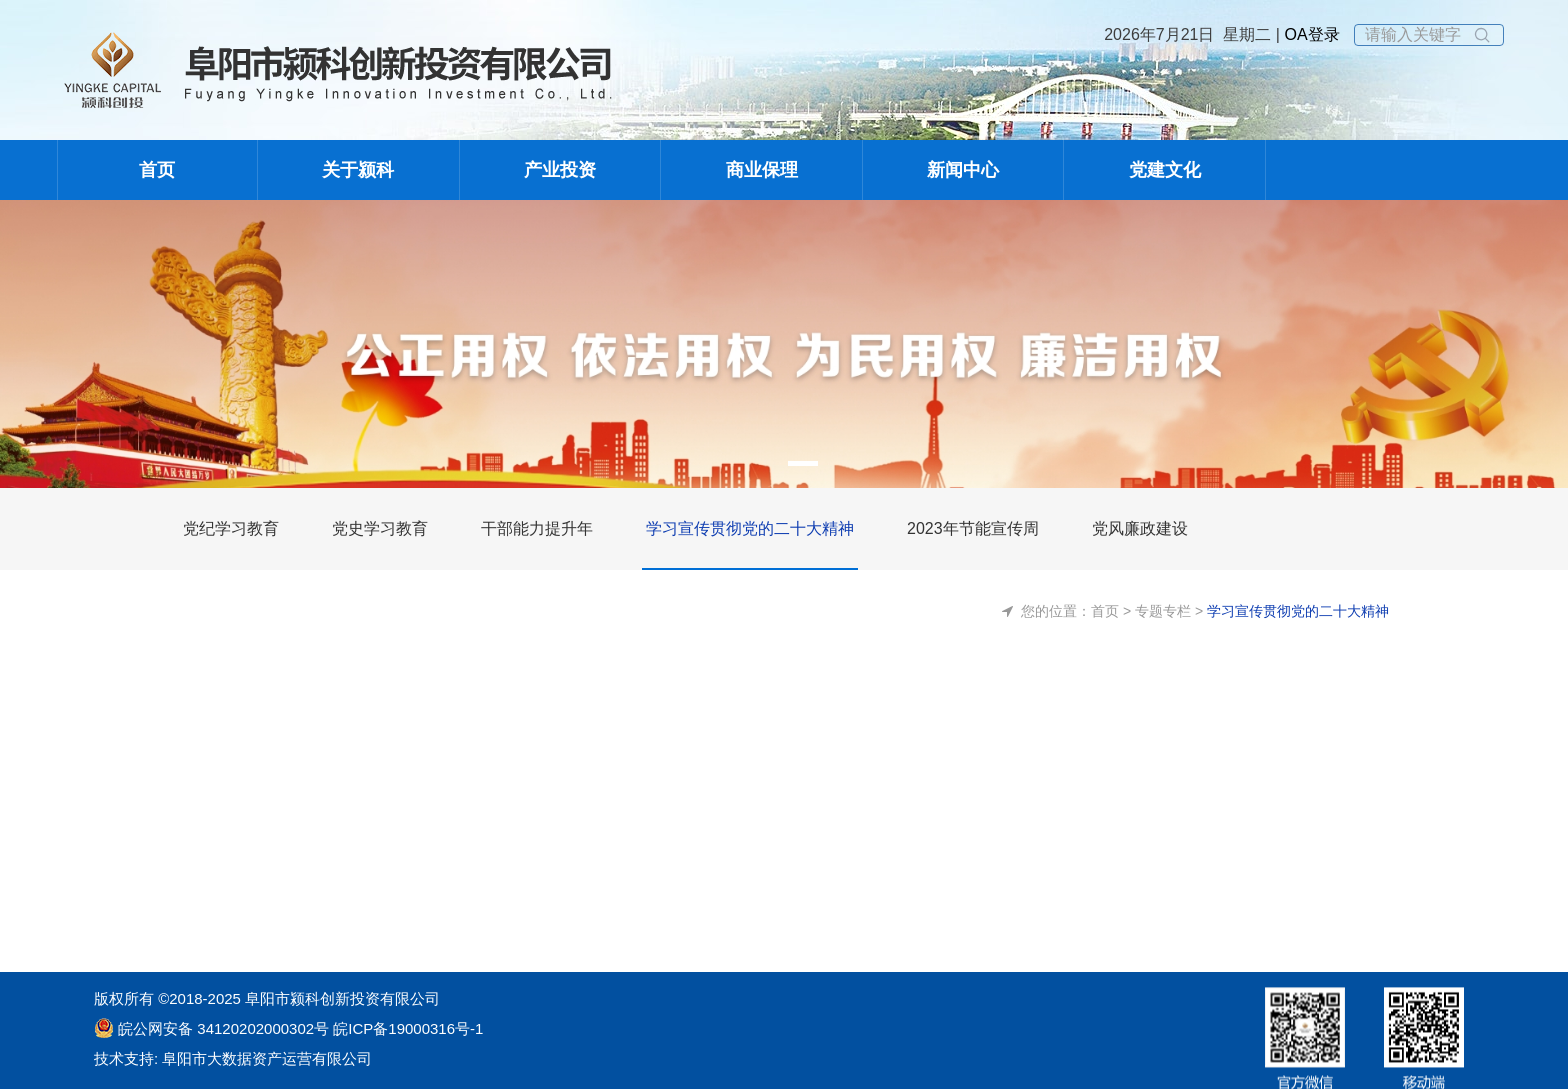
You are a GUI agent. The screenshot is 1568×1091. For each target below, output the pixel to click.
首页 (157, 170)
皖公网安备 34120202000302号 (223, 1028)
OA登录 (1310, 34)
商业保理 (762, 170)
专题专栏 (1163, 611)
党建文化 (1165, 170)
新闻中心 (963, 170)
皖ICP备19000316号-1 (406, 1028)
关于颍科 (358, 170)
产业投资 (560, 170)
